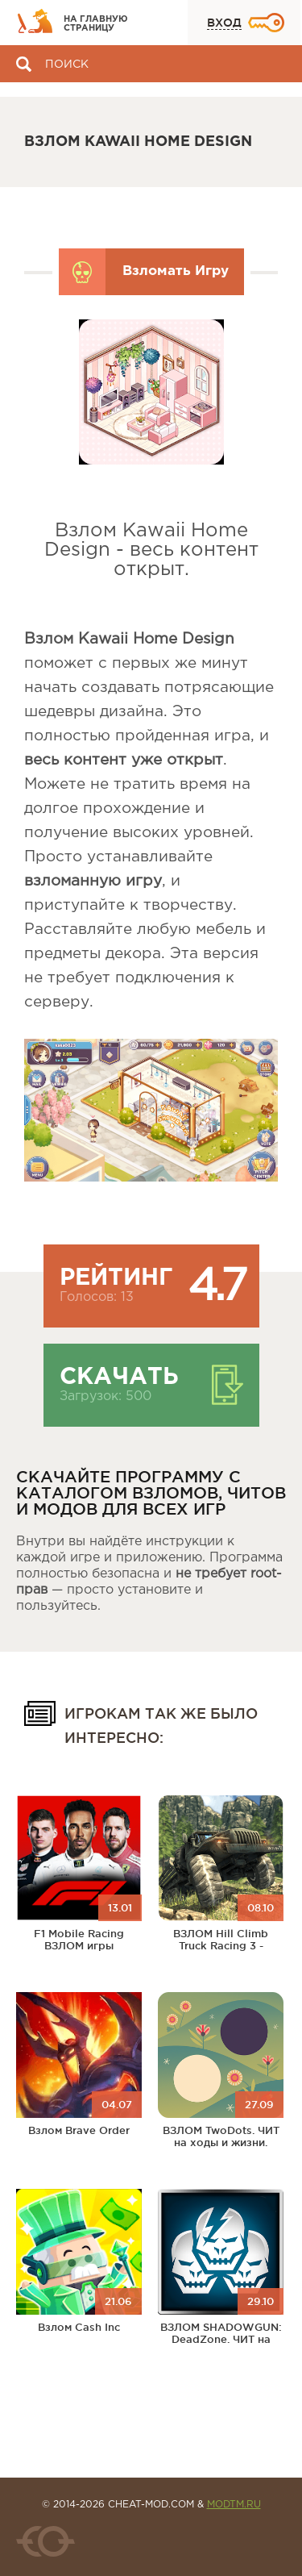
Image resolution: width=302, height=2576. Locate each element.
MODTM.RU (234, 2504)
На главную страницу (96, 23)
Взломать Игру (175, 271)
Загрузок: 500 (105, 1396)
